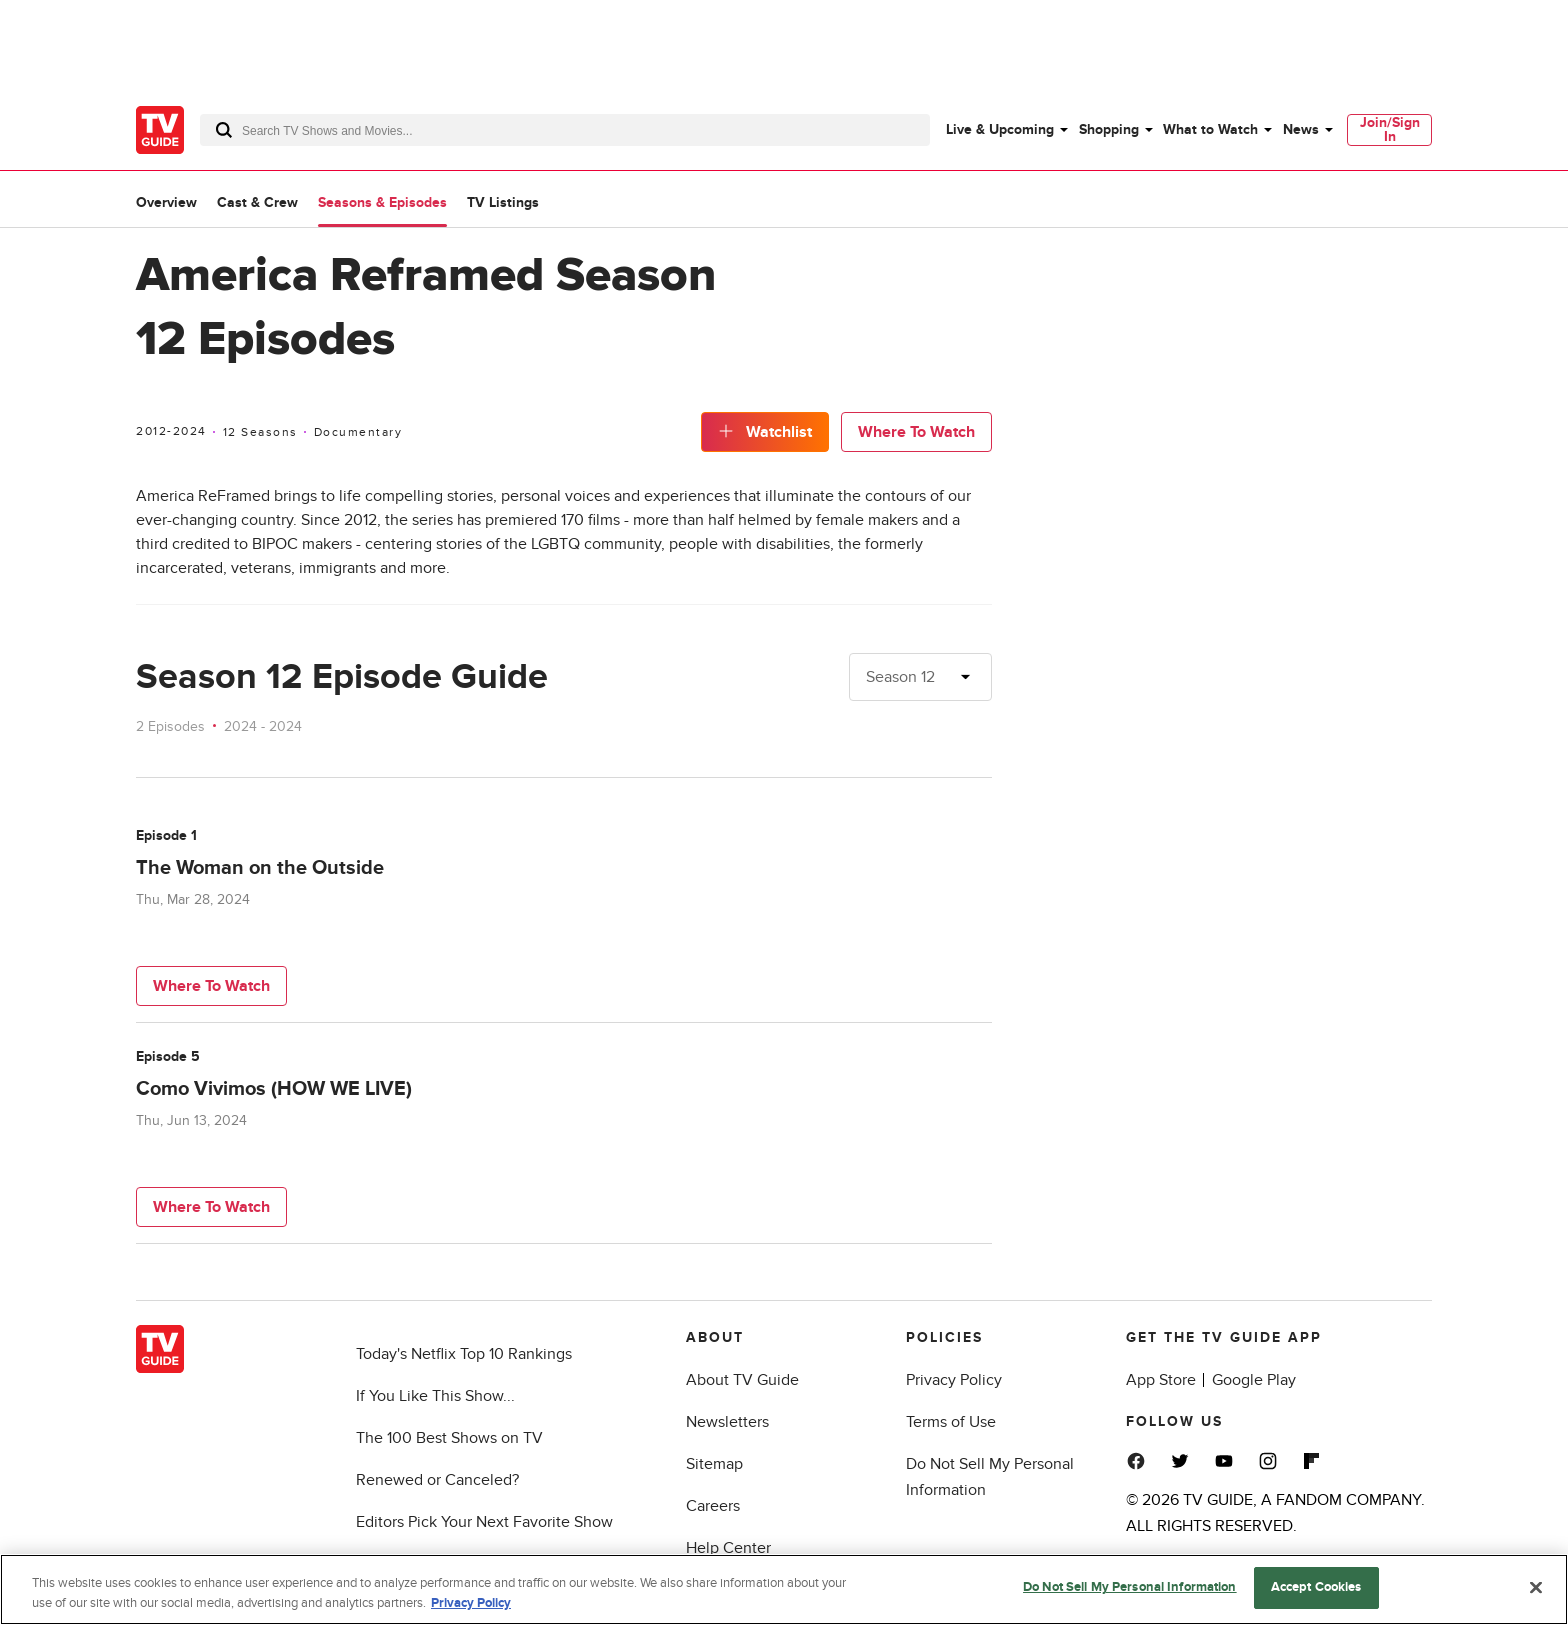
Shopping (1109, 129)
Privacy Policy (954, 1380)
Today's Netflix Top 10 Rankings (464, 1354)
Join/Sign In (1390, 129)
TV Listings (503, 202)
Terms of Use (951, 1422)
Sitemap (714, 1464)
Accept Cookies (1316, 1589)
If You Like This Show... (435, 1396)
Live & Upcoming (1000, 129)
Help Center (728, 1548)
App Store (1161, 1380)
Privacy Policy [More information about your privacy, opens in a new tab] (471, 1605)
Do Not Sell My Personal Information (1130, 1589)
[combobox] (565, 130)
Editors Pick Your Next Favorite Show (484, 1522)
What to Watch (1210, 129)
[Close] (1536, 1589)
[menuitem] (1006, 130)
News (1301, 129)
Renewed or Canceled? (437, 1480)
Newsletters (727, 1422)
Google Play (1254, 1380)
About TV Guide (742, 1380)
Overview (166, 202)
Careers (713, 1506)
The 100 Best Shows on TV (449, 1438)
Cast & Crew (257, 202)
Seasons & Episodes (382, 202)
